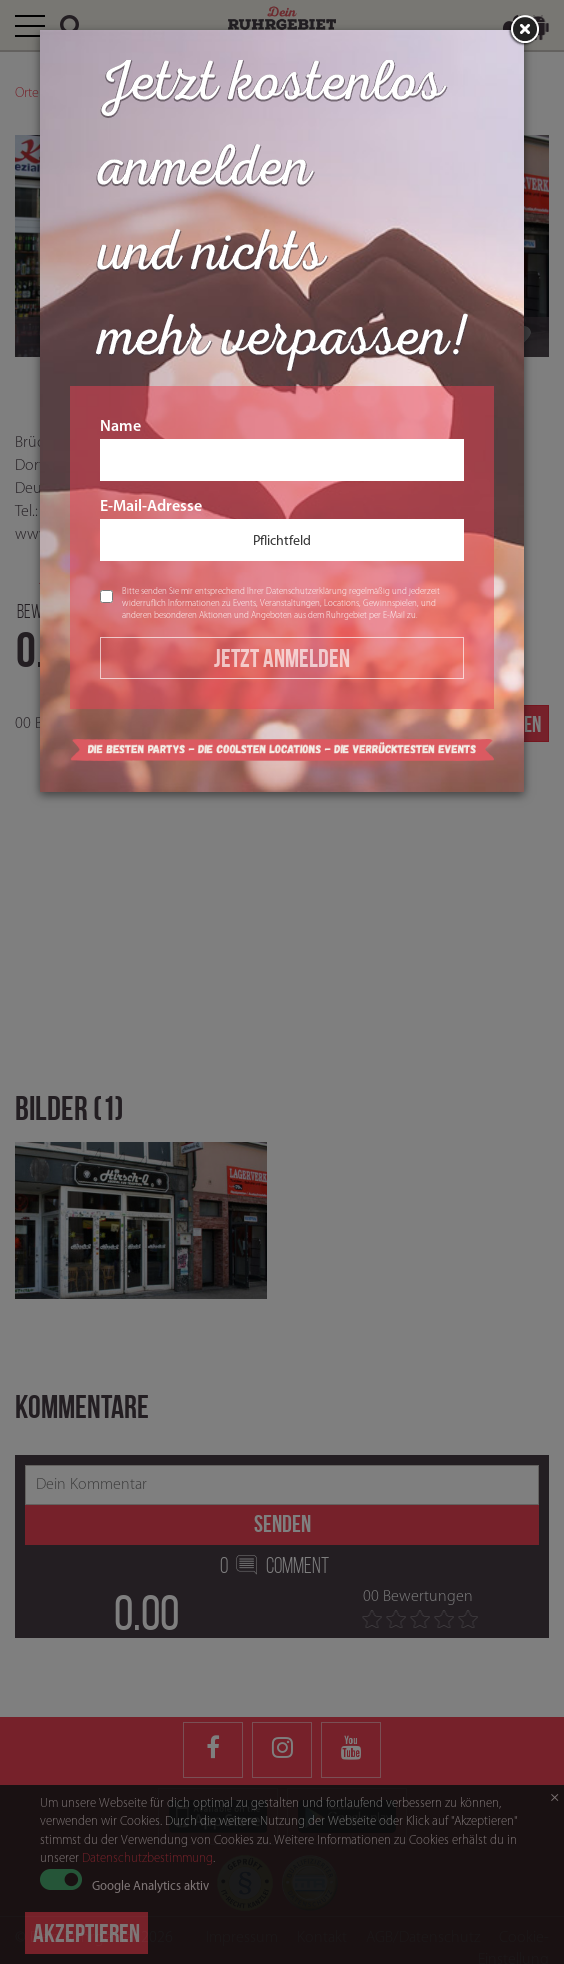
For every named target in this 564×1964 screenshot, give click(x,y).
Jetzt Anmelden (282, 658)
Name (282, 450)
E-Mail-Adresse (282, 530)
